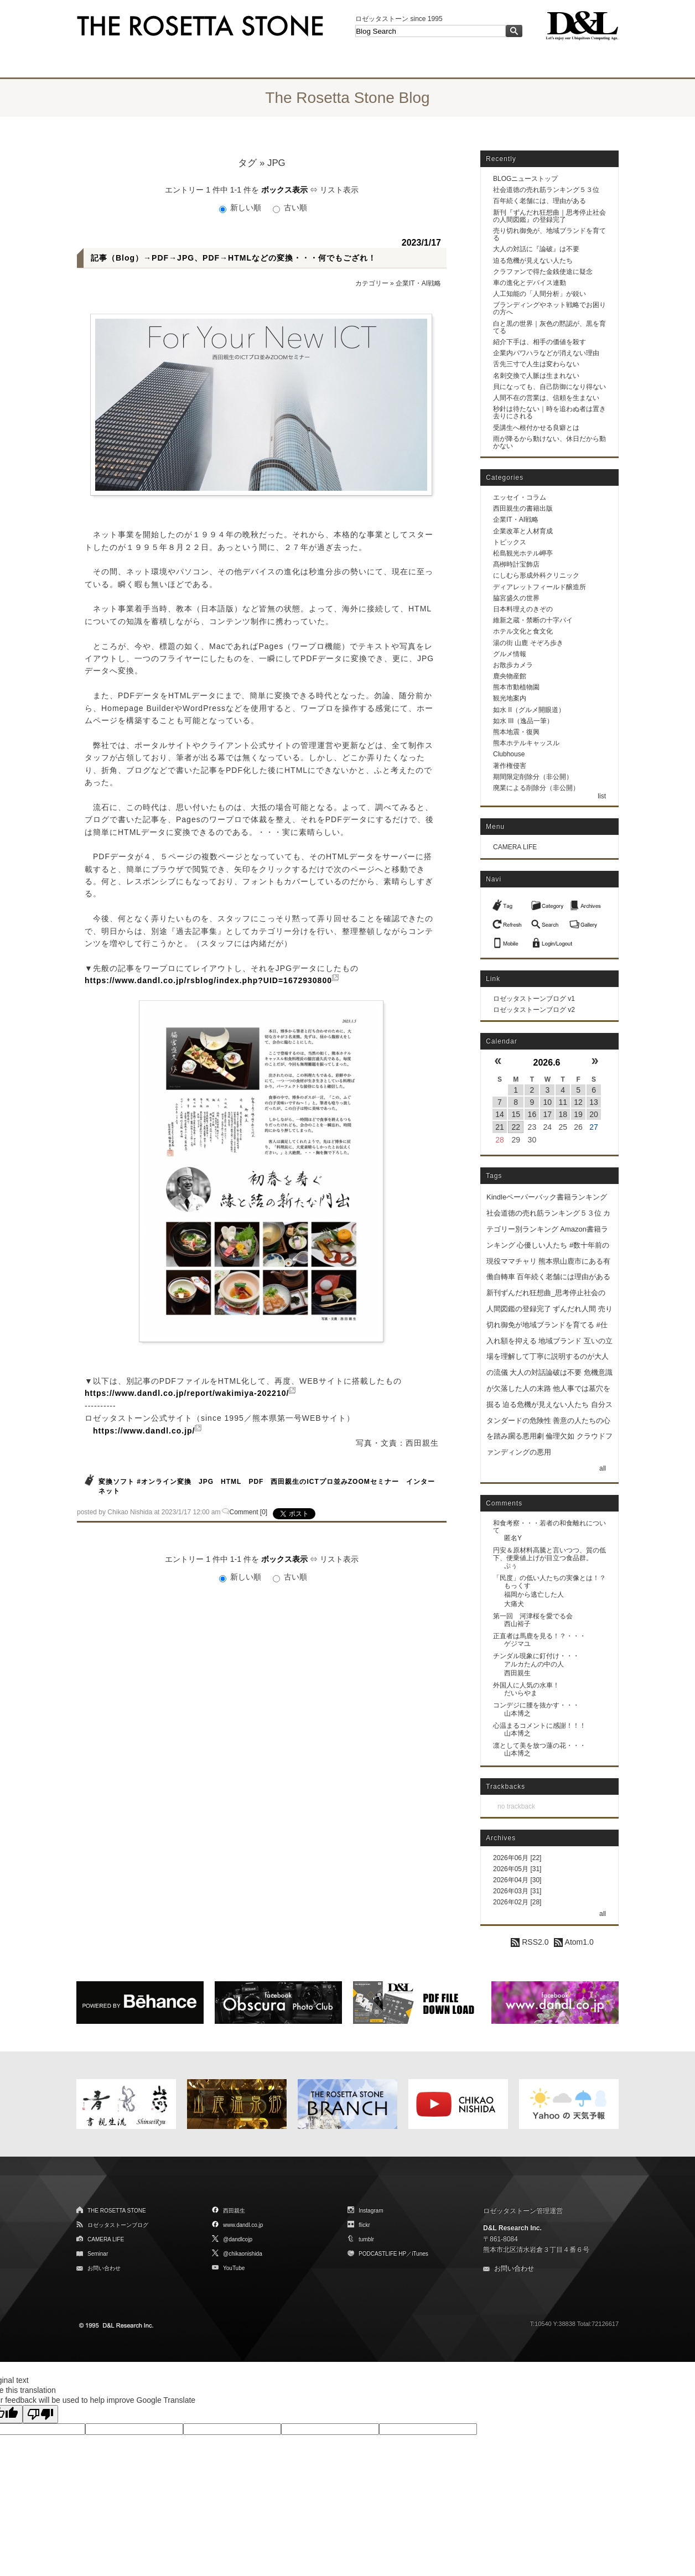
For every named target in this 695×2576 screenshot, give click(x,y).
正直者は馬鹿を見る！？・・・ (539, 1636)
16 (532, 1114)
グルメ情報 (509, 654)
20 (593, 1114)
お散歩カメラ (513, 665)
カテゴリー (371, 283)
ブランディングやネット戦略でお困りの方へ (549, 308)
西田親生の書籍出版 (523, 508)
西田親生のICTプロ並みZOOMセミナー (334, 1482)
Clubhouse (509, 754)
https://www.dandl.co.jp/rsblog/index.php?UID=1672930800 (208, 980)
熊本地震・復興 (516, 732)
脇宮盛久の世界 (516, 598)
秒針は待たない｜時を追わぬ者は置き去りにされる (549, 412)
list (602, 796)
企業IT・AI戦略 (418, 283)
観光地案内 (509, 698)
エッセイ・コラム (519, 497)
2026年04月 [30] (517, 1880)
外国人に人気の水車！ (526, 1685)
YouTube (234, 2268)
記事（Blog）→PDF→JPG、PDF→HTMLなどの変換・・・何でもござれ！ (233, 257)
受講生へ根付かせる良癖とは (536, 428)
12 (578, 1102)
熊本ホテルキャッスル (526, 743)
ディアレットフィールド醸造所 (539, 587)
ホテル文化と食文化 (523, 631)
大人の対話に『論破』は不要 (536, 249)
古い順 (290, 207)
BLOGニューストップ (525, 179)
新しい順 (241, 207)
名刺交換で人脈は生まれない (536, 376)
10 (547, 1102)
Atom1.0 (573, 1942)
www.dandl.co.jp (243, 2225)
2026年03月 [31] (517, 1891)
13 (593, 1102)
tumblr (366, 2239)
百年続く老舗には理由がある (563, 1277)
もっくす (517, 1586)
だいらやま (520, 1693)
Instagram (371, 2211)
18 (562, 1114)
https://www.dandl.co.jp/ (144, 1430)
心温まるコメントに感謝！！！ (539, 1726)
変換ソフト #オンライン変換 (144, 1482)
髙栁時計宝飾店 (516, 564)
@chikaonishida (242, 2254)
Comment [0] (249, 1512)
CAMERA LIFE (515, 847)
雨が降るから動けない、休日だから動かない (549, 442)
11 (562, 1102)
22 (515, 1127)
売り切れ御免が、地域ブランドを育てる (549, 234)
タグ (247, 163)
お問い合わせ (104, 2268)
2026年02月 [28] (517, 1902)
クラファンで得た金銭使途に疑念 (543, 272)
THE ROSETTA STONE (116, 2211)
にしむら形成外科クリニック (536, 575)
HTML (231, 1482)
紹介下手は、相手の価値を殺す (539, 342)
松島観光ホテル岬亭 (523, 553)
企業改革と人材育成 (523, 531)
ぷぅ (510, 1566)
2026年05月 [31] (517, 1869)
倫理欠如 (560, 1436)
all (602, 1468)
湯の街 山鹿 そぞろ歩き (528, 643)
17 (547, 1114)
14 (499, 1114)
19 (578, 1114)
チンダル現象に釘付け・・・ (536, 1656)
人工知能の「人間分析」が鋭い (539, 294)
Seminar (97, 2254)
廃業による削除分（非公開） (536, 788)
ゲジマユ (517, 1644)
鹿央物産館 (509, 676)
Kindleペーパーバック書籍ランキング (546, 1197)
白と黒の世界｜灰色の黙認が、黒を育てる (549, 327)
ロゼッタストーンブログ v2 (534, 1010)
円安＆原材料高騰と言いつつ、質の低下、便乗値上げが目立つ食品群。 (549, 1553)
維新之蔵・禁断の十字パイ (533, 620)
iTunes (420, 2254)
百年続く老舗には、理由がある (539, 201)
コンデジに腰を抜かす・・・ (536, 1705)
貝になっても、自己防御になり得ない (549, 387)
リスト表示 (339, 189)
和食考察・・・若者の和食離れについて (549, 1526)
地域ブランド (560, 1341)
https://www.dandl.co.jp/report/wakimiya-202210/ (187, 1393)
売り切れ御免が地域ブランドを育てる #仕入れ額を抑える (549, 1325)
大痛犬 (514, 1604)
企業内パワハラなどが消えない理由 (546, 353)
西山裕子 (517, 1624)
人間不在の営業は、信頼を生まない (546, 398)
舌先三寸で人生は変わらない (536, 364)
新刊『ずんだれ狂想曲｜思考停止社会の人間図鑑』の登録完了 (549, 216)
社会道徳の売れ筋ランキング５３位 (546, 190)
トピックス (509, 542)
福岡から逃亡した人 (534, 1594)
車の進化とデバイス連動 (529, 283)
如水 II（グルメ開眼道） (529, 710)
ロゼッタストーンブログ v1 (534, 999)
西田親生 (517, 1673)
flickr (364, 2225)
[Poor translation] (40, 2414)
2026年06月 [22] (517, 1858)
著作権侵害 (509, 766)
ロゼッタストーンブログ (117, 2225)
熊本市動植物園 (516, 687)
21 (499, 1127)
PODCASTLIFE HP (382, 2254)
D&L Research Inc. (512, 2228)
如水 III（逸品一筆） (523, 721)
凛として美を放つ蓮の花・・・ (539, 1745)
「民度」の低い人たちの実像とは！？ (549, 1578)
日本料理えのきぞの (523, 609)
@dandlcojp (237, 2239)
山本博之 (517, 1713)
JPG (207, 1482)
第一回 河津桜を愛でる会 (533, 1616)
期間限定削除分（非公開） (533, 777)
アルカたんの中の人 (534, 1664)
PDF (255, 1482)
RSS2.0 (529, 1942)
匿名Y (513, 1538)
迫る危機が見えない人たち (533, 260)
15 (515, 1114)
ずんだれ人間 (574, 1309)
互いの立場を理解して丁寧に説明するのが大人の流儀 (549, 1357)
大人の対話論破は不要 (546, 1372)
